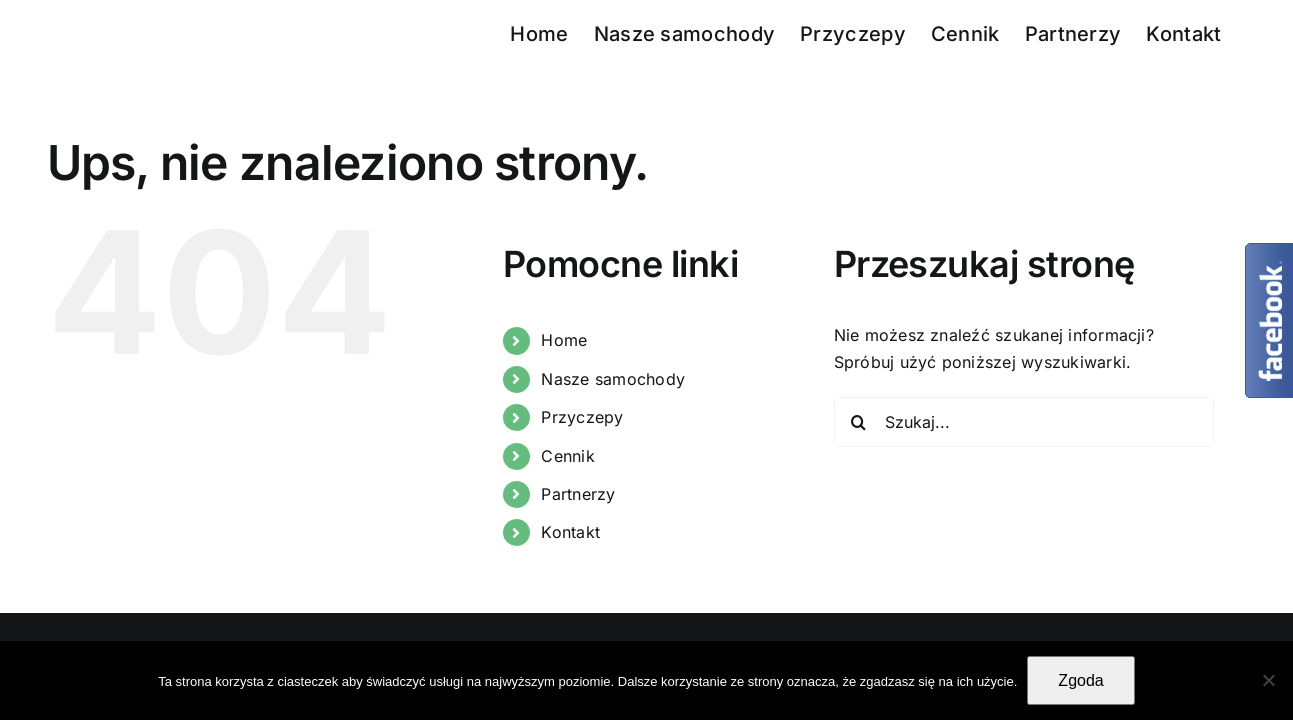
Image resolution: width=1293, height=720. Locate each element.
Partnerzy (578, 494)
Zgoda (1080, 680)
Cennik (567, 456)
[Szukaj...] (1024, 422)
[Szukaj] (859, 422)
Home (564, 340)
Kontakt (570, 532)
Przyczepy (582, 417)
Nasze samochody (613, 379)
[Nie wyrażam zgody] (1268, 680)
